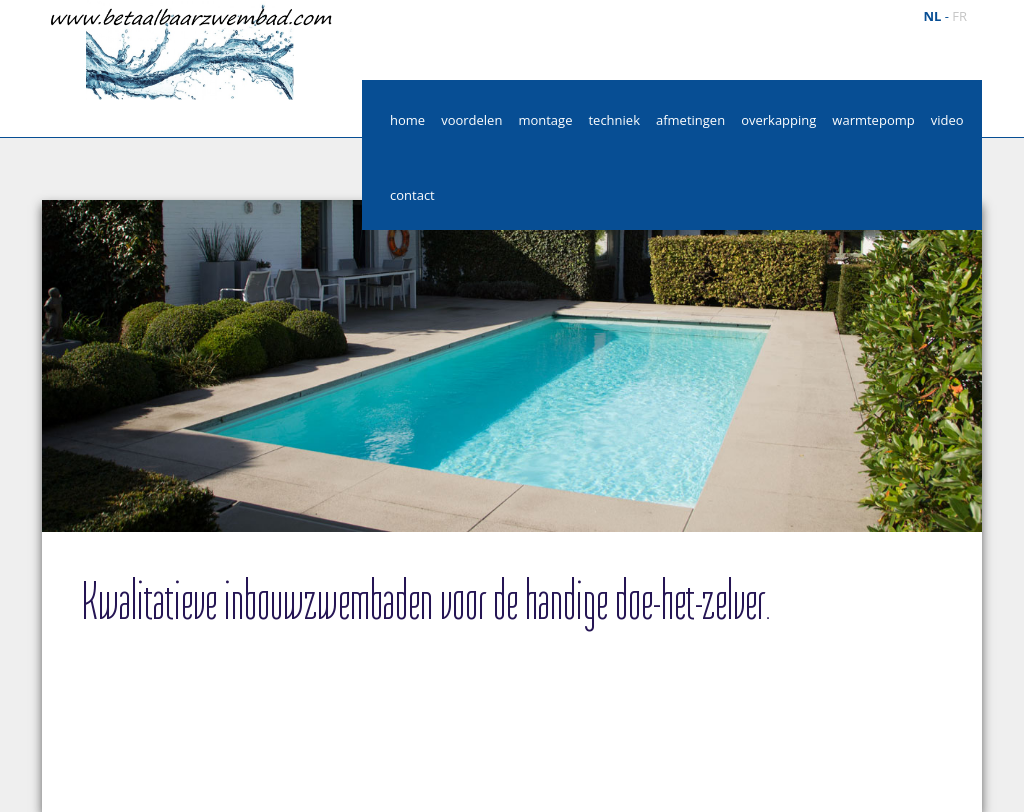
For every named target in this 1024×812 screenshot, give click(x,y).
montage (545, 120)
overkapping (778, 120)
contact (412, 195)
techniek (614, 120)
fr (959, 16)
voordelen (471, 120)
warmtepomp (873, 120)
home (407, 120)
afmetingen (690, 120)
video (947, 120)
